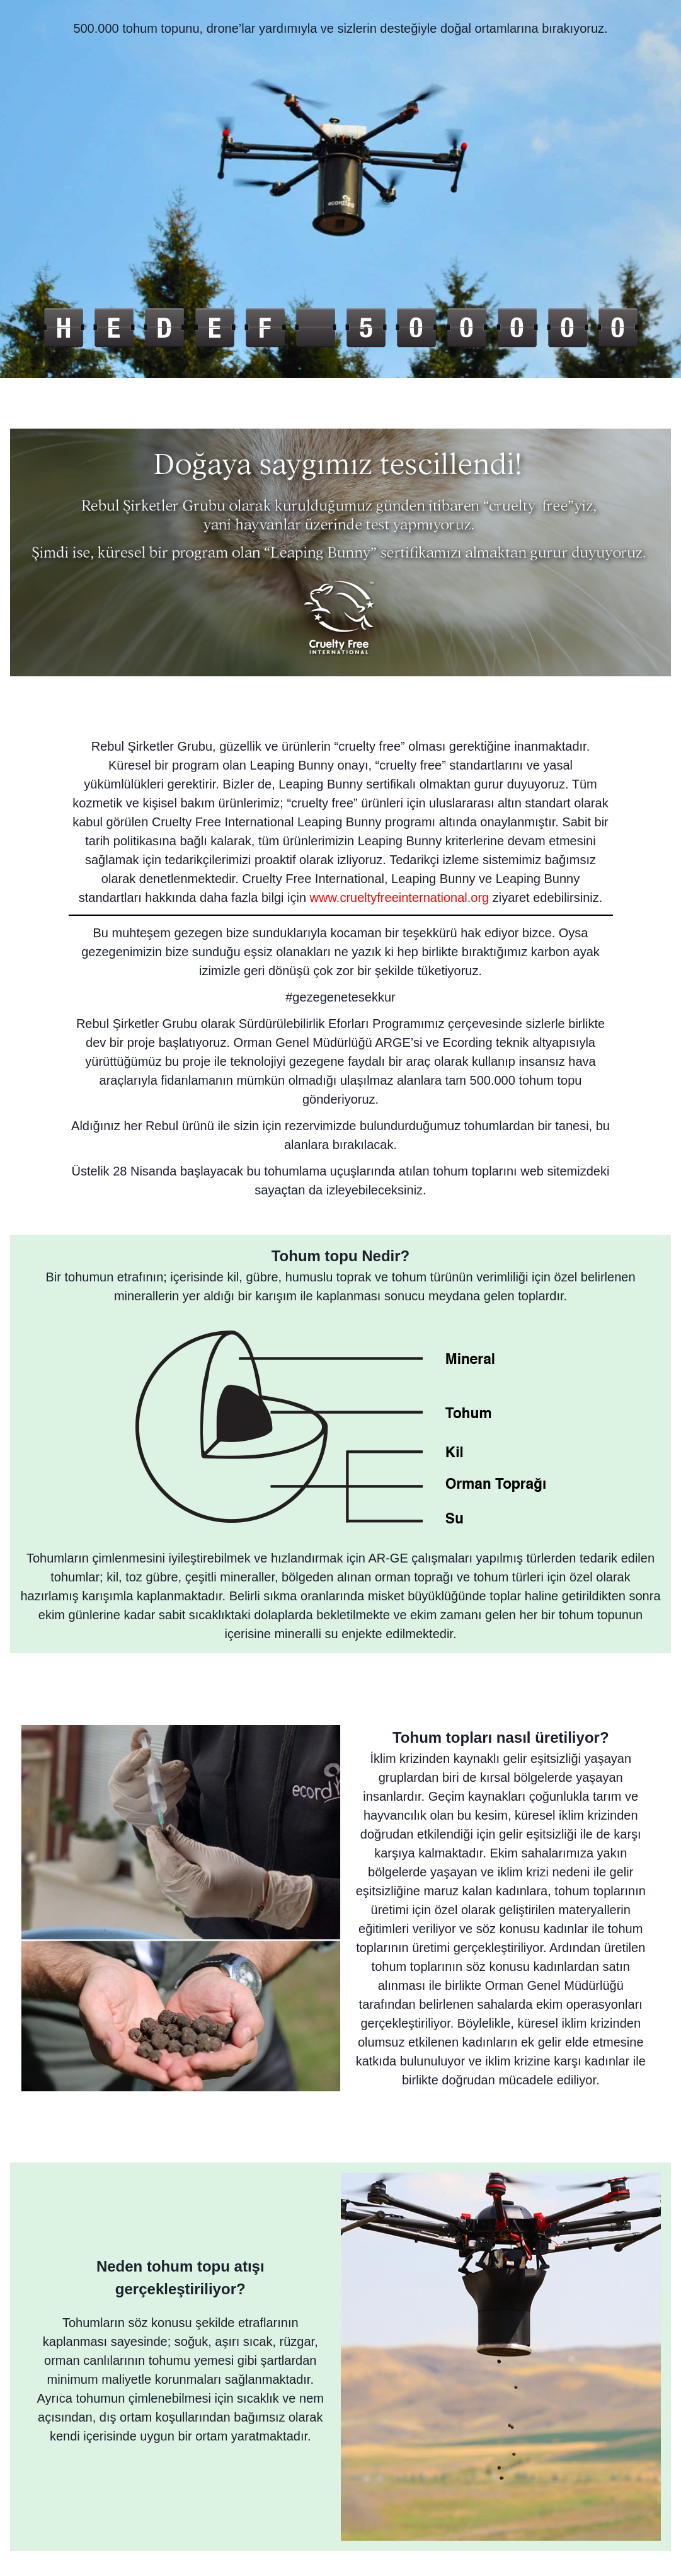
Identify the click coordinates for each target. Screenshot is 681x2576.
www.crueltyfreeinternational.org (399, 897)
